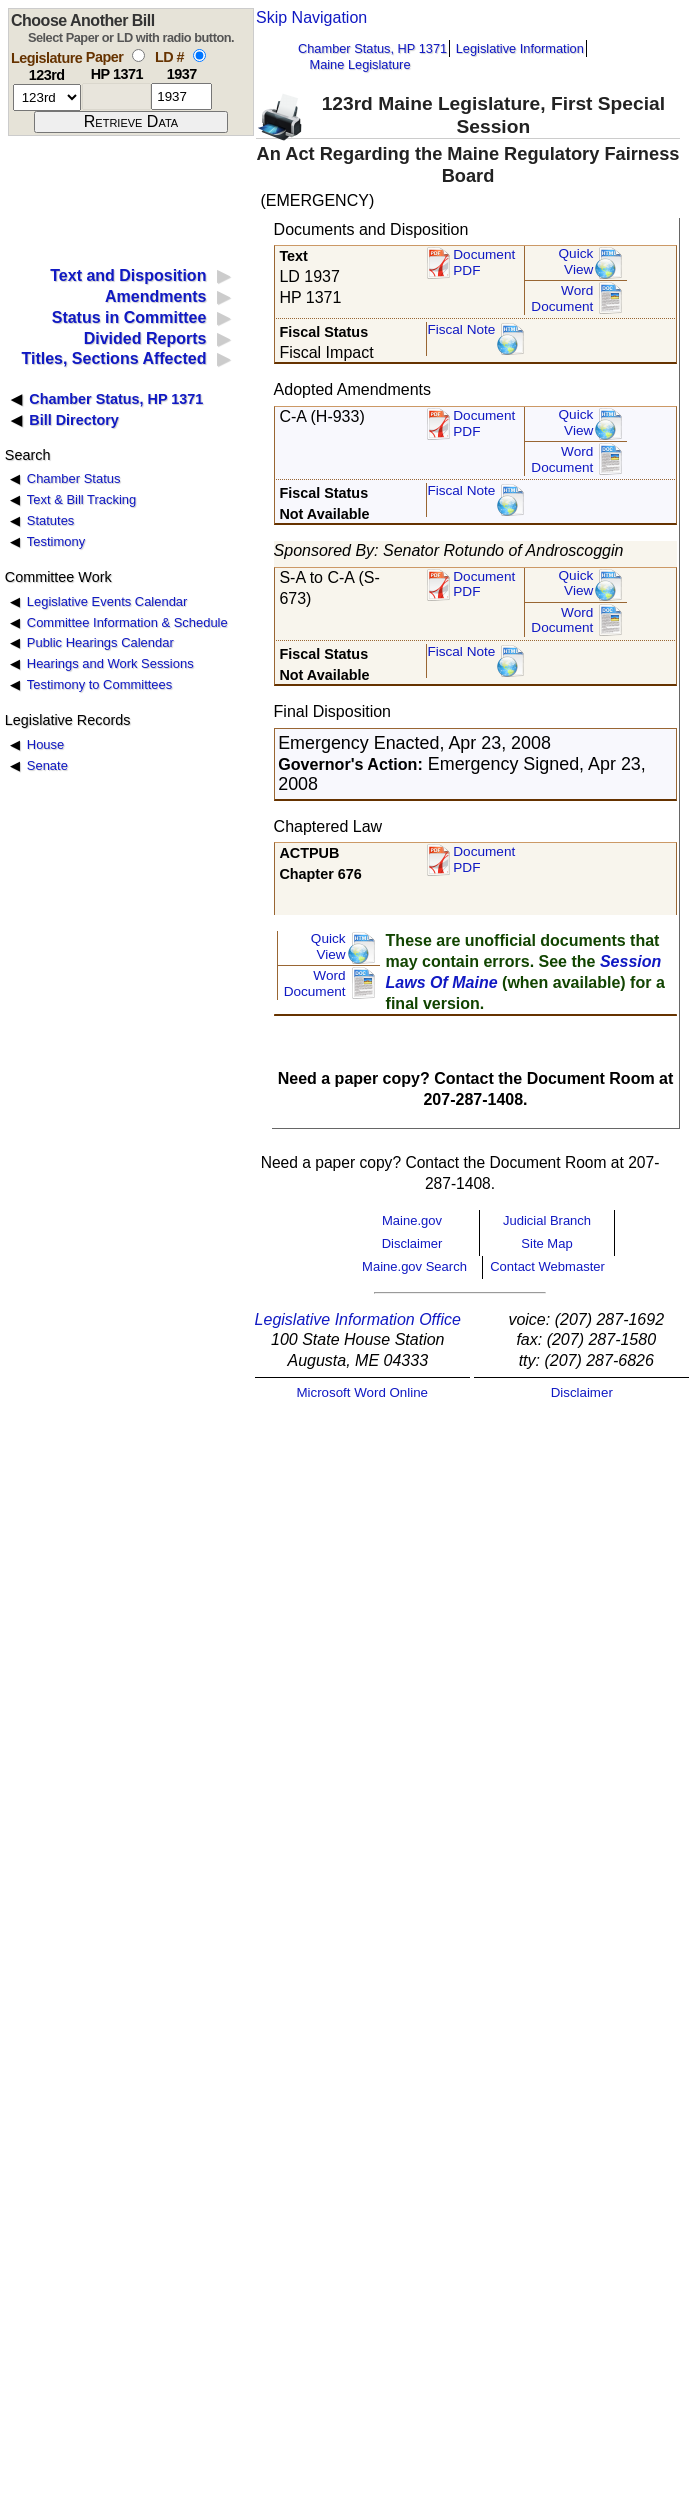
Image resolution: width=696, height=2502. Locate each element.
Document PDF (484, 262)
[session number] (47, 97)
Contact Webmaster (547, 1266)
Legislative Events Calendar (107, 601)
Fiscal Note (461, 329)
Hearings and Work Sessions (110, 663)
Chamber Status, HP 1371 (372, 48)
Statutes (51, 520)
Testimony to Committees (99, 684)
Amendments (155, 296)
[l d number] (181, 96)
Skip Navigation (311, 17)
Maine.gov (412, 1220)
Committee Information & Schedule (127, 622)
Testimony (56, 541)
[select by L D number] (199, 55)
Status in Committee (129, 317)
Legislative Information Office (358, 1319)
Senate (47, 765)
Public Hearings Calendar (100, 642)
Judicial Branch (547, 1220)
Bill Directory (74, 420)
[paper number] (116, 96)
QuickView (576, 261)
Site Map (546, 1243)
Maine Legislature (359, 64)
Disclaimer (412, 1243)
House (45, 744)
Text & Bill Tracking (81, 499)
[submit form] (131, 122)
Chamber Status (74, 478)
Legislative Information (520, 48)
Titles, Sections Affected (113, 358)
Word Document (562, 298)
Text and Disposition (128, 275)
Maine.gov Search (414, 1266)
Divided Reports (145, 338)
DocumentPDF (484, 423)
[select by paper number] (138, 55)
